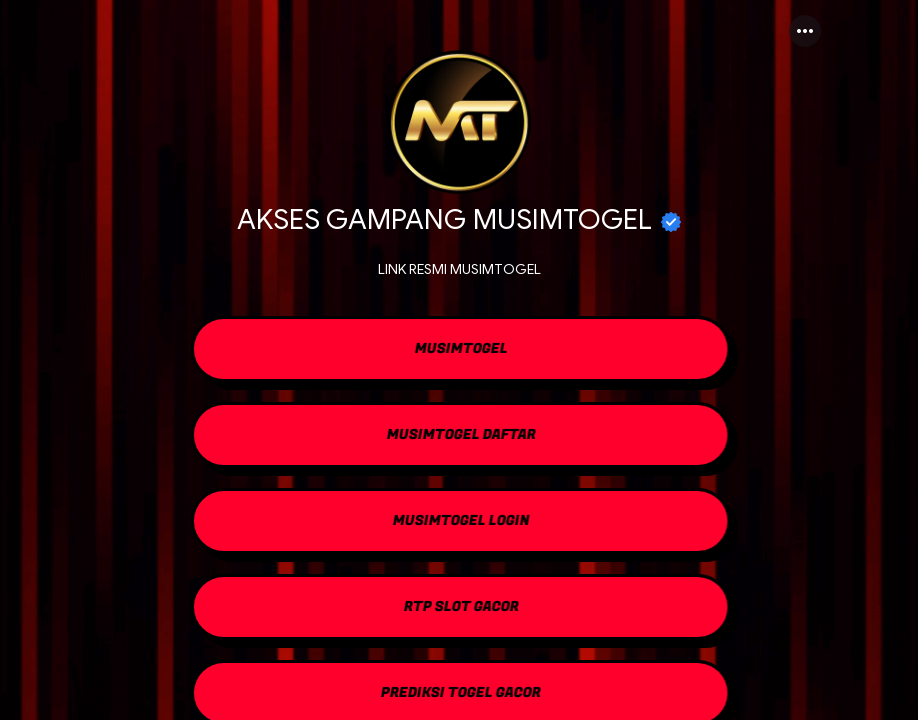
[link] (459, 351)
